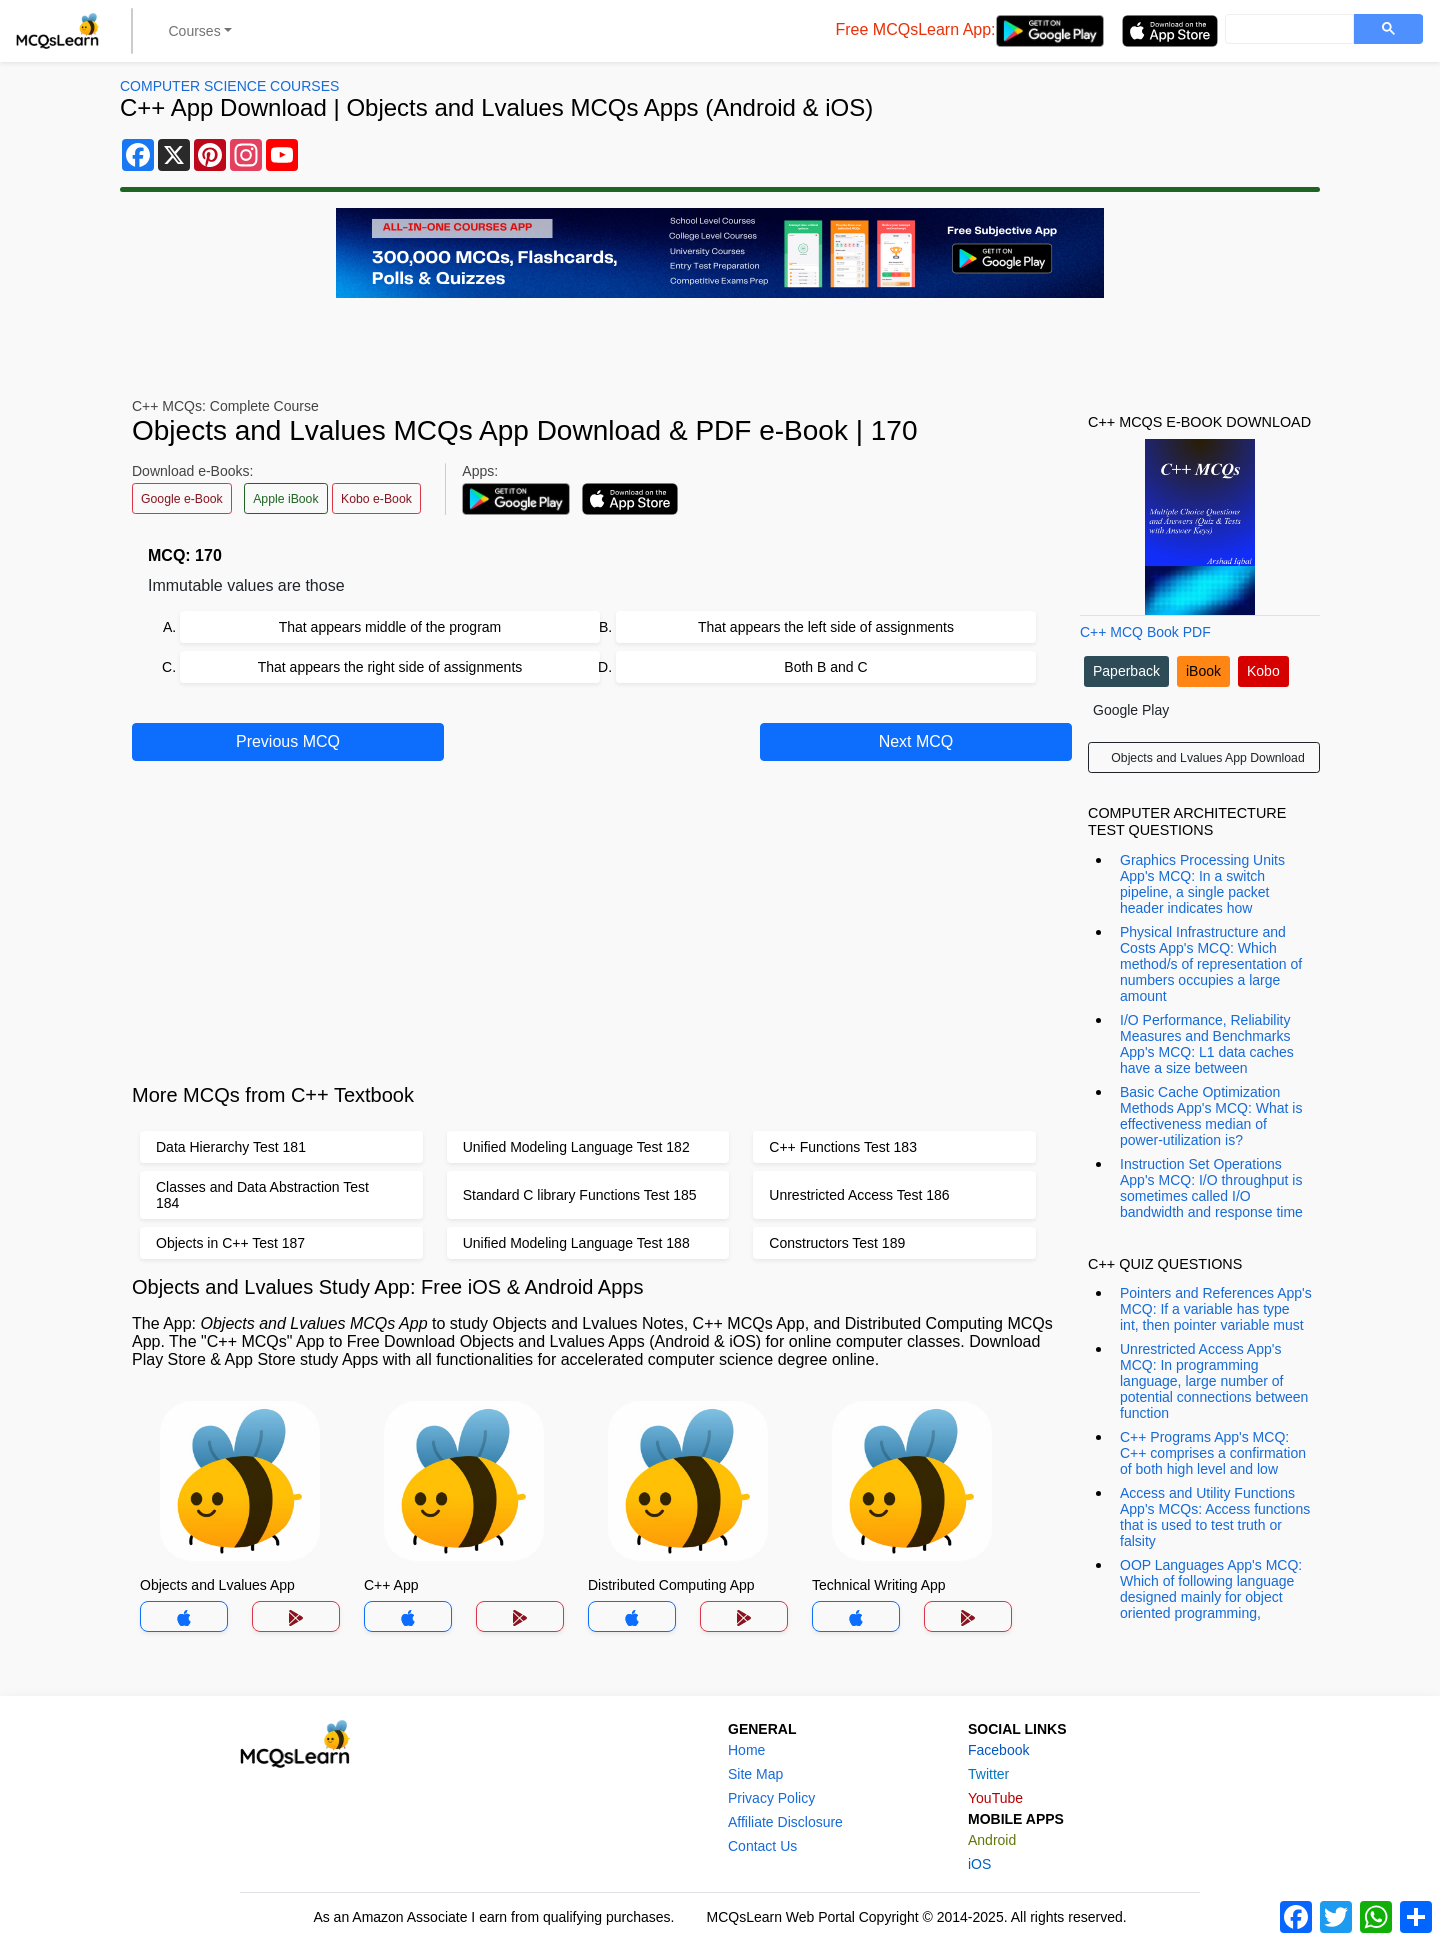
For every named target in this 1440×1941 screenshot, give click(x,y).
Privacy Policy (771, 1798)
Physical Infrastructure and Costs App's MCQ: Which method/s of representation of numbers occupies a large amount (1211, 964)
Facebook (998, 1750)
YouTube (995, 1798)
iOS (979, 1864)
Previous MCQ (288, 741)
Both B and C (825, 667)
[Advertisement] (600, 919)
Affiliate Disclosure (785, 1822)
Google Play (1131, 710)
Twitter (988, 1774)
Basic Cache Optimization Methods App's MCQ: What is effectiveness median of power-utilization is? (1211, 1116)
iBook (1203, 671)
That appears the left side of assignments (826, 627)
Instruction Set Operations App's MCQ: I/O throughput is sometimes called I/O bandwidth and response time (1211, 1188)
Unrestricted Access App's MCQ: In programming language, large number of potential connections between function (1214, 1381)
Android (992, 1840)
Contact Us (762, 1846)
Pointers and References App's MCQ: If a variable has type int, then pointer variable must (1216, 1309)
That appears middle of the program (390, 627)
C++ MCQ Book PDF (1145, 632)
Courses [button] (195, 31)
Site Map (755, 1774)
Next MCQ (916, 741)
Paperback (1126, 671)
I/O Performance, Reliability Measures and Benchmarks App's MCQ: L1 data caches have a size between (1207, 1044)
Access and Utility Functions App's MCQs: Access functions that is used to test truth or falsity (1215, 1517)
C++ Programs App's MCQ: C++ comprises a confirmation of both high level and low (1213, 1453)
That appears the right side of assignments (390, 667)
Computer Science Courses (229, 86)
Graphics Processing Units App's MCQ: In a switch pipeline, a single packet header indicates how (1202, 884)
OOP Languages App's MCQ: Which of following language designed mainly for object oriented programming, (1211, 1589)
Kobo (1263, 671)
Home (746, 1750)
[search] (1287, 30)
